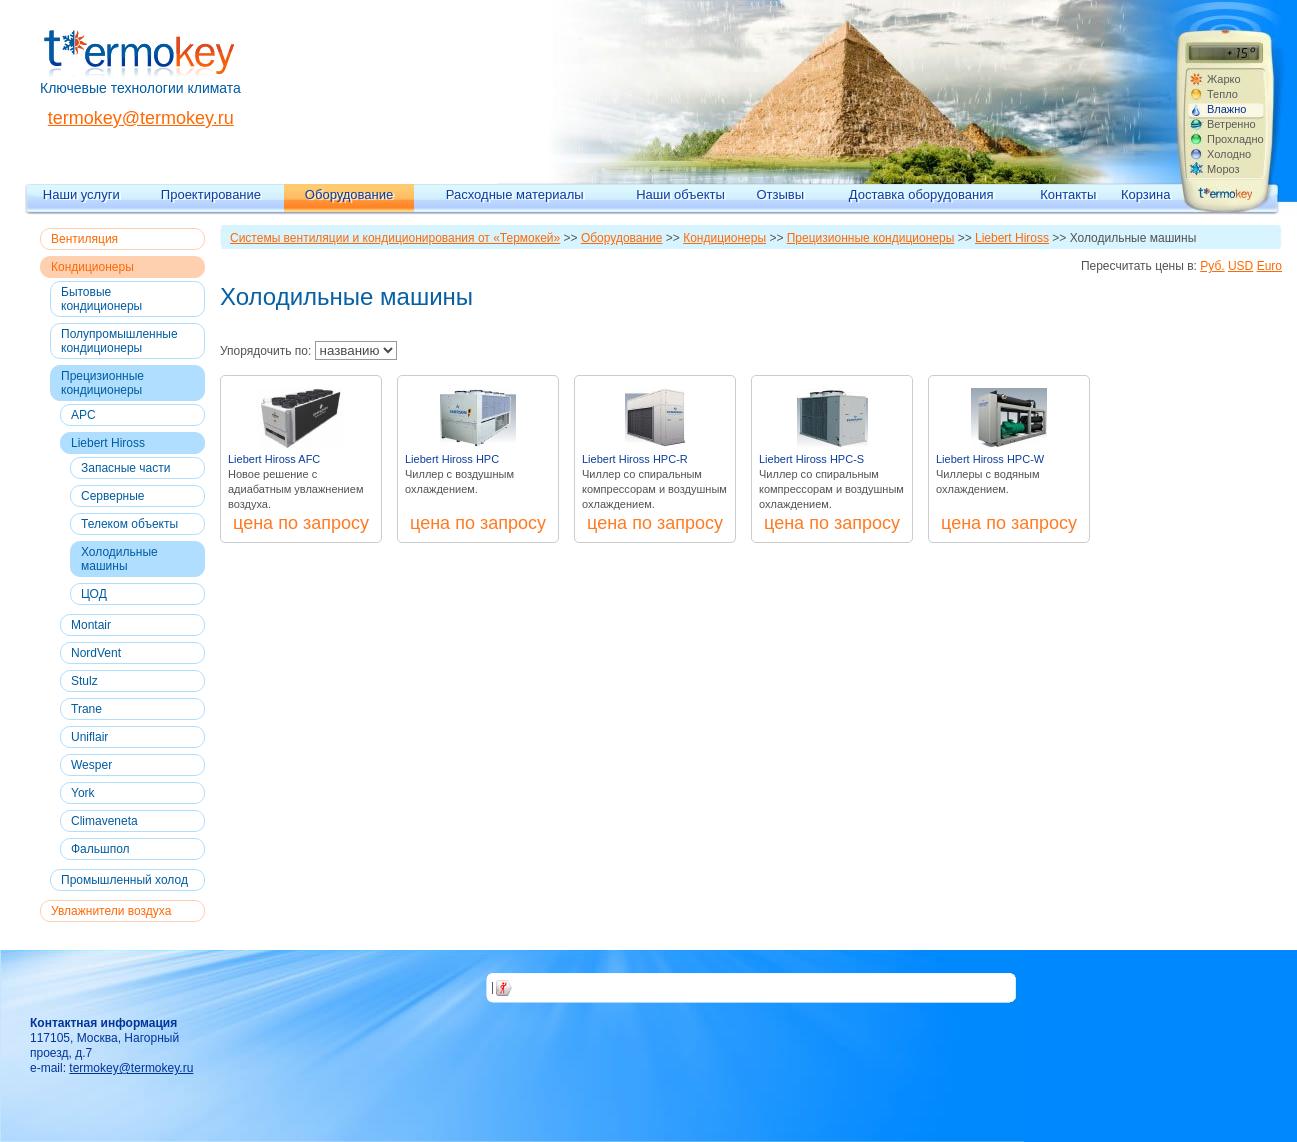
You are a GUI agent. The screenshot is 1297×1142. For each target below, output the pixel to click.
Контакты (1068, 194)
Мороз (1223, 169)
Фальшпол (100, 849)
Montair (91, 625)
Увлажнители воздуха (111, 911)
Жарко (1224, 79)
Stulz (84, 681)
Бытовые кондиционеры (101, 299)
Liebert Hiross (108, 443)
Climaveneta (104, 821)
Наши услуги (81, 194)
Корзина (1146, 194)
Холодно (1229, 154)
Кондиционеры (92, 267)
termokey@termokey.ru (141, 118)
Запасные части (125, 468)
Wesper (91, 765)
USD (1240, 266)
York (83, 793)
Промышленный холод (124, 880)
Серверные (113, 496)
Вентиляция (84, 239)
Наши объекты (680, 194)
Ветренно (1231, 124)
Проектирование (211, 194)
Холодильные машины (119, 559)
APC (83, 415)
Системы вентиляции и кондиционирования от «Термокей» (395, 238)
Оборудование (349, 194)
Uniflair (89, 737)
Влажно (1226, 109)
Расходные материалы (515, 194)
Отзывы (780, 194)
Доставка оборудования (921, 194)
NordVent (96, 653)
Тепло (1222, 94)
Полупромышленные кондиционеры (119, 341)
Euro (1269, 266)
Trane (86, 709)
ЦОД (94, 594)
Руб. (1212, 266)
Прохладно (1235, 139)
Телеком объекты (129, 524)
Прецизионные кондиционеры (102, 383)
